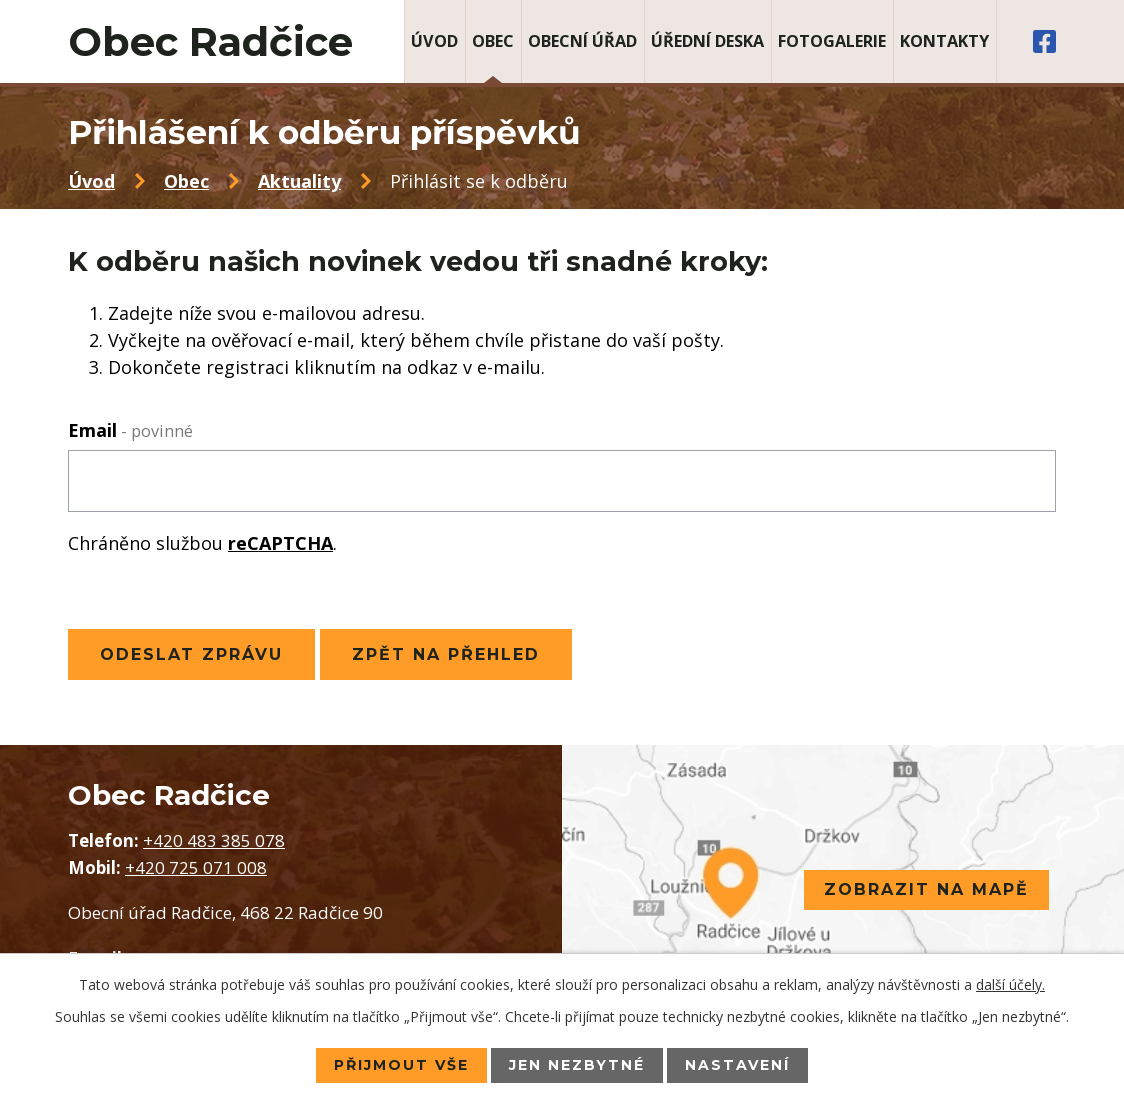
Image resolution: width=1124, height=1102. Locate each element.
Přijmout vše (401, 1065)
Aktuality (299, 181)
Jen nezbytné (577, 1065)
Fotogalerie (832, 41)
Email (130, 430)
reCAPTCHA (280, 543)
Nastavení (737, 1065)
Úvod (434, 41)
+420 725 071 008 (196, 867)
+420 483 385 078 (214, 840)
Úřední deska (707, 41)
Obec (493, 41)
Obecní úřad (582, 41)
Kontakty (944, 41)
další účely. (1010, 984)
